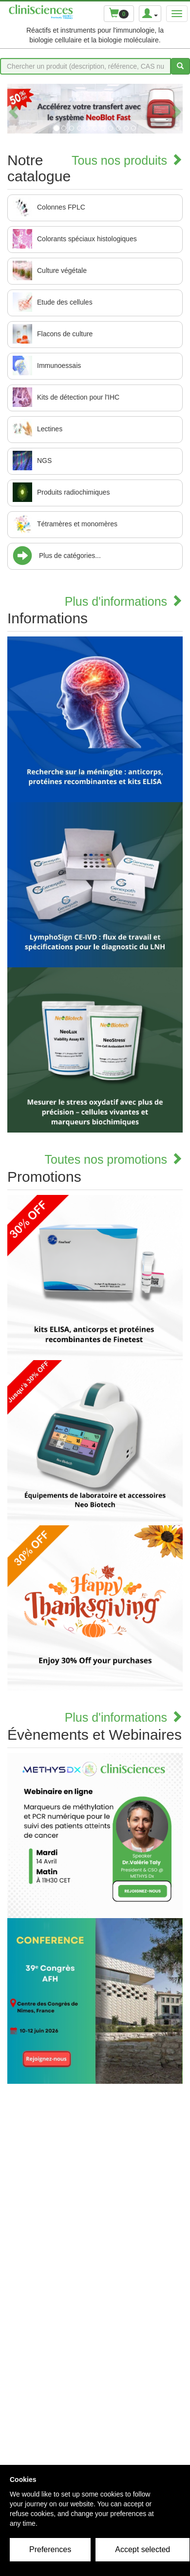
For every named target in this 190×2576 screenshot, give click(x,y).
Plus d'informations (124, 601)
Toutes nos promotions (114, 1159)
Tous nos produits (127, 160)
